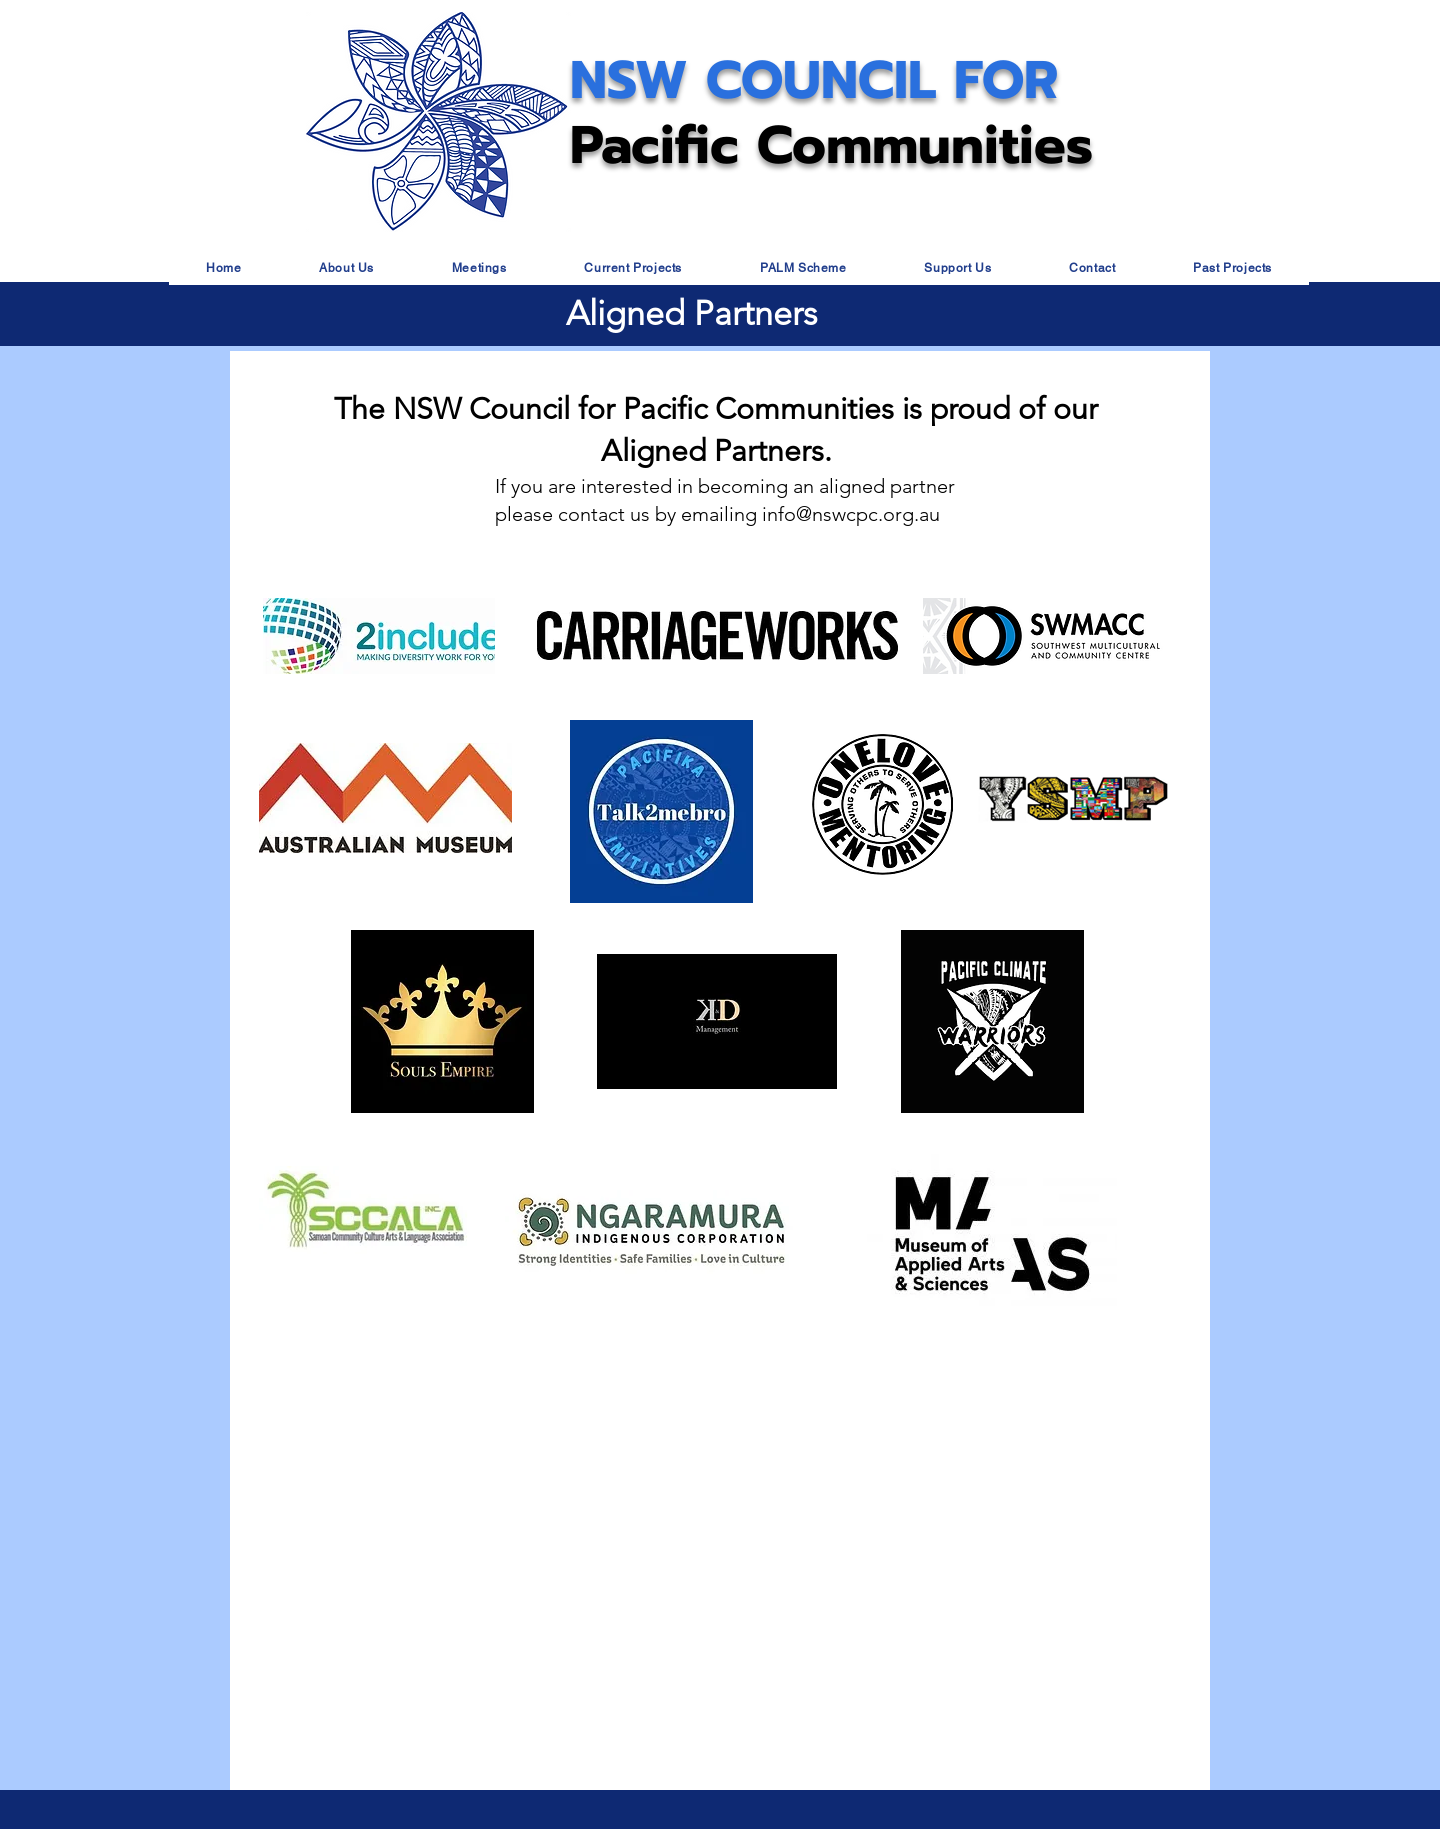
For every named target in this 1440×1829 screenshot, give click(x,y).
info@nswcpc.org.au (851, 514)
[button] (346, 268)
